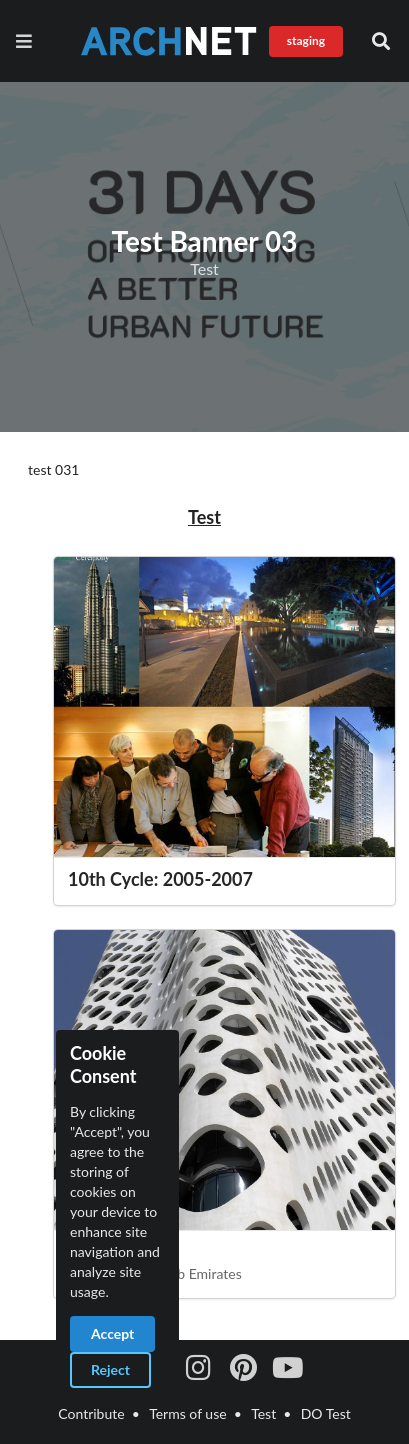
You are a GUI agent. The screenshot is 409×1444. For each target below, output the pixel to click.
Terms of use (187, 1413)
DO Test (326, 1413)
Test (263, 1413)
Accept (112, 1333)
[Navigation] (27, 41)
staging (306, 40)
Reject (110, 1369)
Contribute (91, 1413)
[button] (381, 41)
